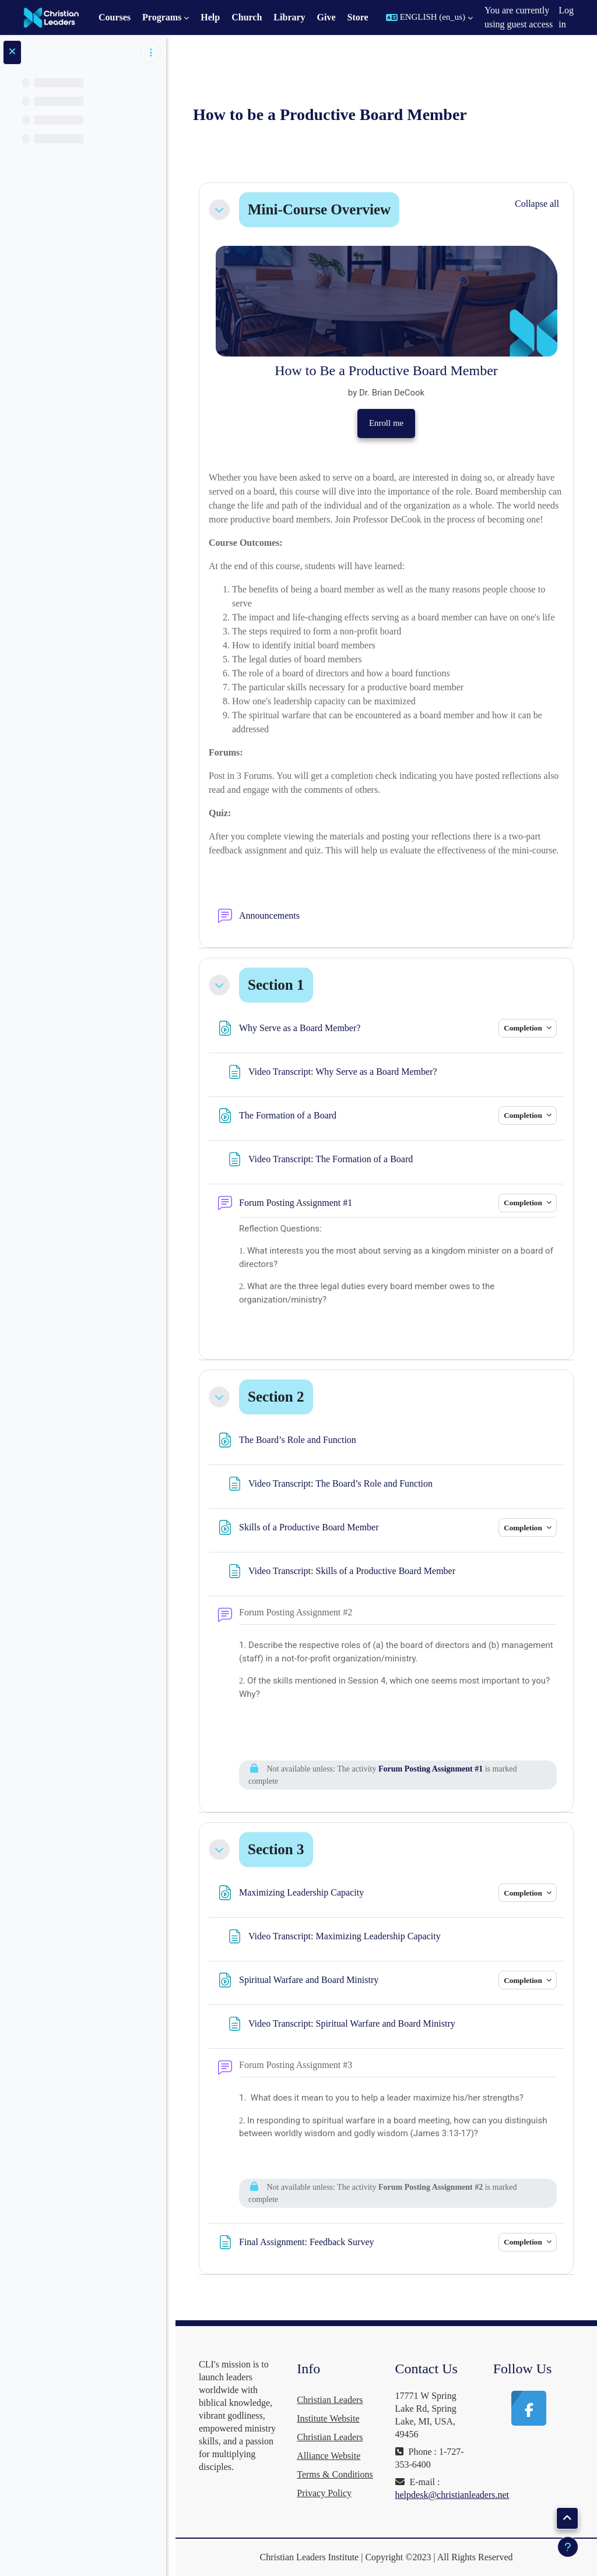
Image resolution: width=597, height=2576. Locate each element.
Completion (524, 1028)
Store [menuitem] (357, 17)
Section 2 (276, 1397)
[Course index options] (151, 52)
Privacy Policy (324, 2493)
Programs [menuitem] (161, 17)
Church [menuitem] (246, 17)
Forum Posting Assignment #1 (430, 1769)
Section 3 (276, 1849)
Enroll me (386, 423)
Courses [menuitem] (115, 17)
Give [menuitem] (326, 17)
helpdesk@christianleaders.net (452, 2495)
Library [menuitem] (289, 17)
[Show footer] (567, 2546)
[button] (429, 17)
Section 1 (276, 985)
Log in (566, 17)
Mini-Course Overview (319, 209)
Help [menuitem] (210, 17)
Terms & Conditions (335, 2474)
